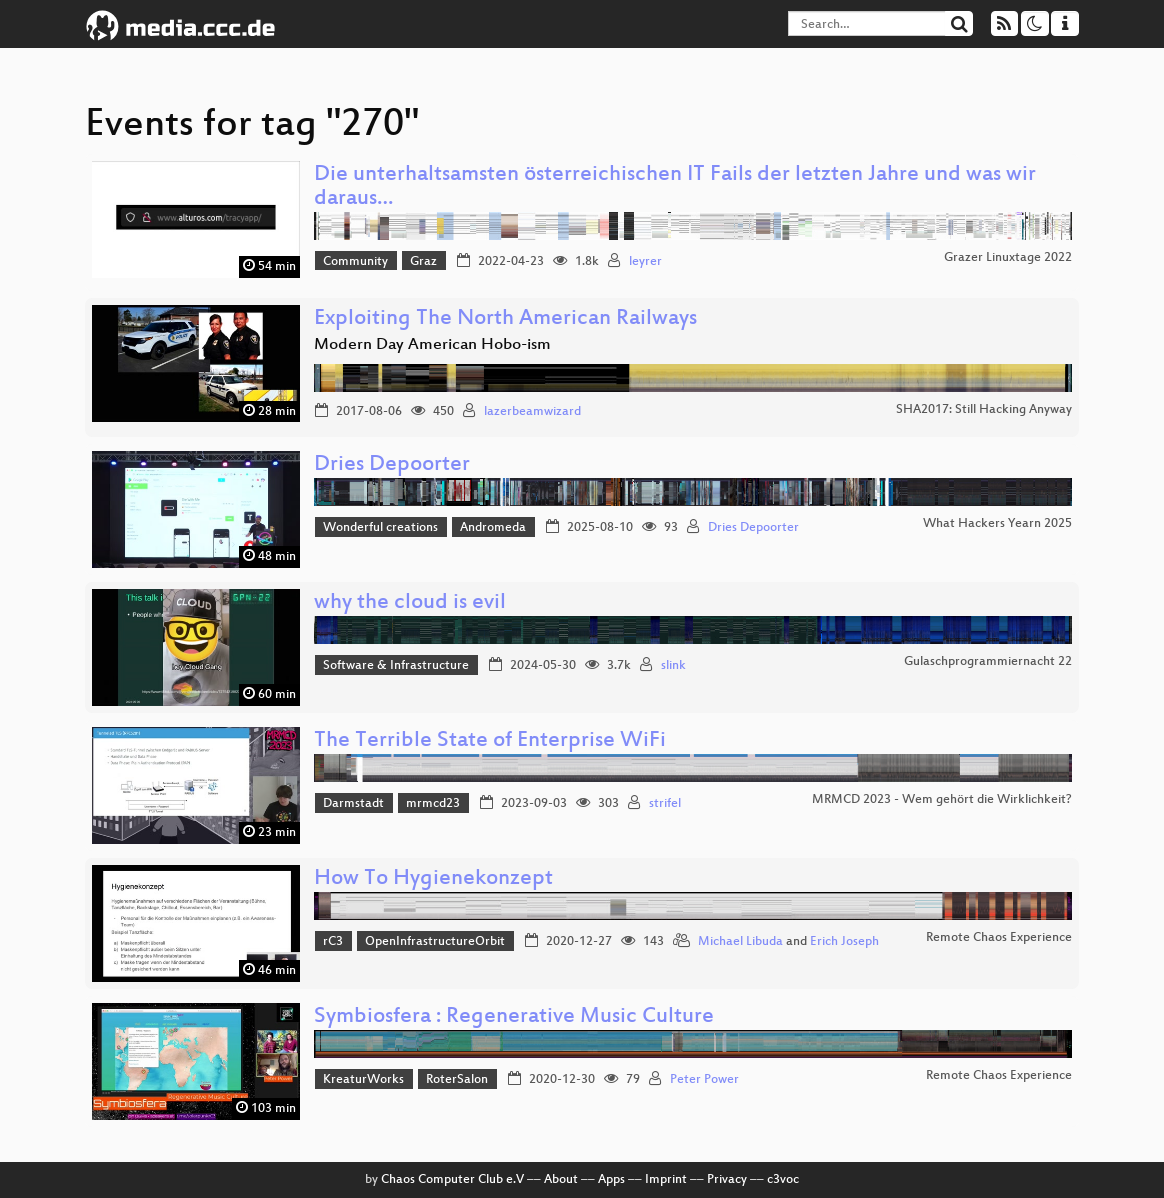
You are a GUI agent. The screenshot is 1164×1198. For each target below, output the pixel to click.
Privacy (727, 1180)
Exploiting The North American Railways (505, 319)
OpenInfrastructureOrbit (435, 942)
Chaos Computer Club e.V (452, 1180)
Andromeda (493, 528)
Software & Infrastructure (396, 666)
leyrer (645, 262)
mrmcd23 (433, 804)
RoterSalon (457, 1080)
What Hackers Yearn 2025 (997, 524)
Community (355, 262)
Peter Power (704, 1080)
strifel (665, 804)
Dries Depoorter (392, 465)
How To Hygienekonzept (433, 879)
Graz (423, 262)
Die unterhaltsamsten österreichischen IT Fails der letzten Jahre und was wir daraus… (675, 187)
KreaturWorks (363, 1080)
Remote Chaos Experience (999, 938)
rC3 (333, 942)
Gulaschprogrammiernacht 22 (988, 662)
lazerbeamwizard (532, 412)
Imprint (666, 1180)
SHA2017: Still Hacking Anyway (984, 410)
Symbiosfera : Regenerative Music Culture (514, 1017)
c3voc (783, 1180)
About (561, 1180)
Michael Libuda (740, 942)
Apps (611, 1180)
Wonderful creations (380, 528)
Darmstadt (353, 804)
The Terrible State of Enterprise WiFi (490, 741)
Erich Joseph (844, 942)
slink (673, 666)
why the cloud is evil (410, 603)
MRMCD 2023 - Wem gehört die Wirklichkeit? (942, 800)
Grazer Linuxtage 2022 (1008, 258)
